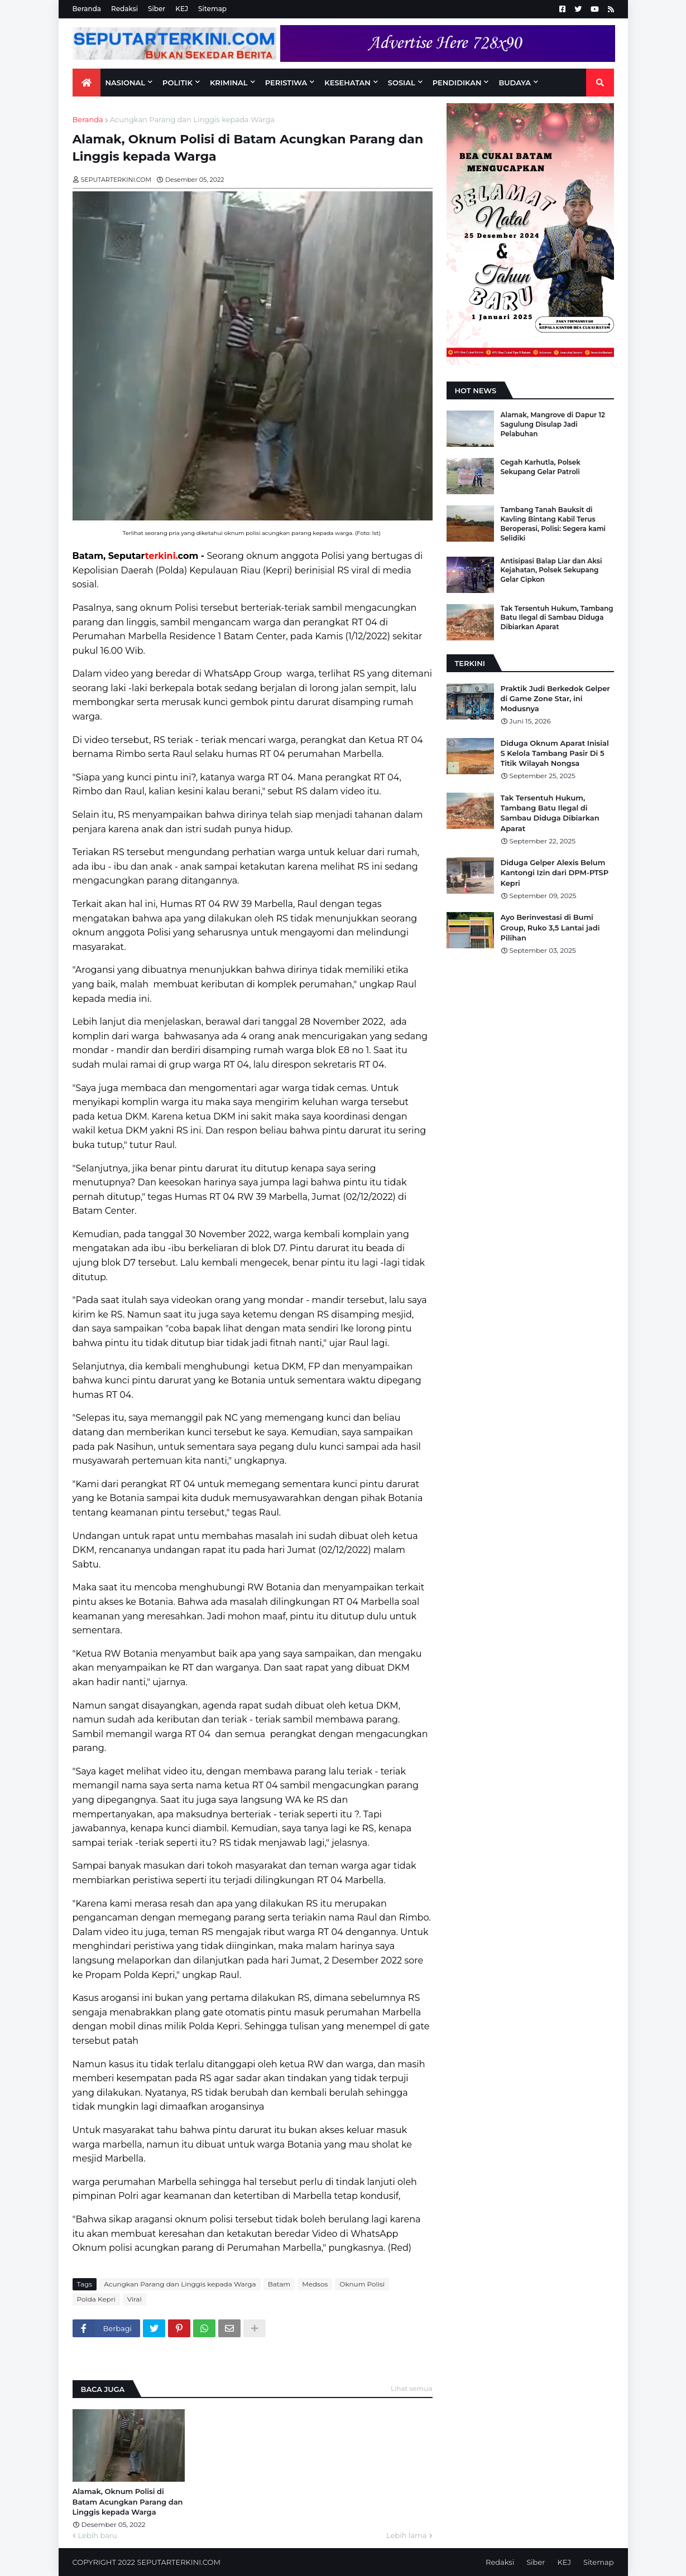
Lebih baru (97, 2535)
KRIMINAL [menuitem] (229, 82)
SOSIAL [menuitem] (401, 82)
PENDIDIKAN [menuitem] (457, 82)
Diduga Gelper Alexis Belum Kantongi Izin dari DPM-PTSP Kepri (555, 872)
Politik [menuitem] (177, 82)
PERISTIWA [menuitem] (286, 82)
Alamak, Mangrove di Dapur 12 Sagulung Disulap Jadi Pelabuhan (553, 424)
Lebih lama (406, 2535)
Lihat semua (412, 2388)
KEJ (181, 8)
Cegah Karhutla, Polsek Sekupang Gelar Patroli (541, 467)
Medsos (315, 2284)
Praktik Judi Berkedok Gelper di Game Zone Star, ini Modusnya (555, 698)
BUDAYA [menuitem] (514, 82)
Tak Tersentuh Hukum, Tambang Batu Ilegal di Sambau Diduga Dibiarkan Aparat (557, 617)
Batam (279, 2284)
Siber (156, 8)
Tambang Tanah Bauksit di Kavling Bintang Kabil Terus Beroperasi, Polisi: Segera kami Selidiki (553, 523)
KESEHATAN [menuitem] (347, 82)
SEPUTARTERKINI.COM (178, 2562)
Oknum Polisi (362, 2284)
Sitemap (212, 8)
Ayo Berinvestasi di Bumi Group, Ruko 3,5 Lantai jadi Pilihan (550, 927)
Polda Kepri (96, 2299)
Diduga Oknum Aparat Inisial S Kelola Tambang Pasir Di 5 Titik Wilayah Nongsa (555, 753)
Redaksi (124, 8)
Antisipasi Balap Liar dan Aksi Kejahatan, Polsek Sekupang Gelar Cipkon (551, 570)
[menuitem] (86, 83)
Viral (134, 2299)
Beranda (87, 8)
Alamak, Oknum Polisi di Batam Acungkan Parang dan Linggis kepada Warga (128, 2501)
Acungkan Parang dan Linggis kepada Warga (192, 119)
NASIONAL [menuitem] (125, 82)
